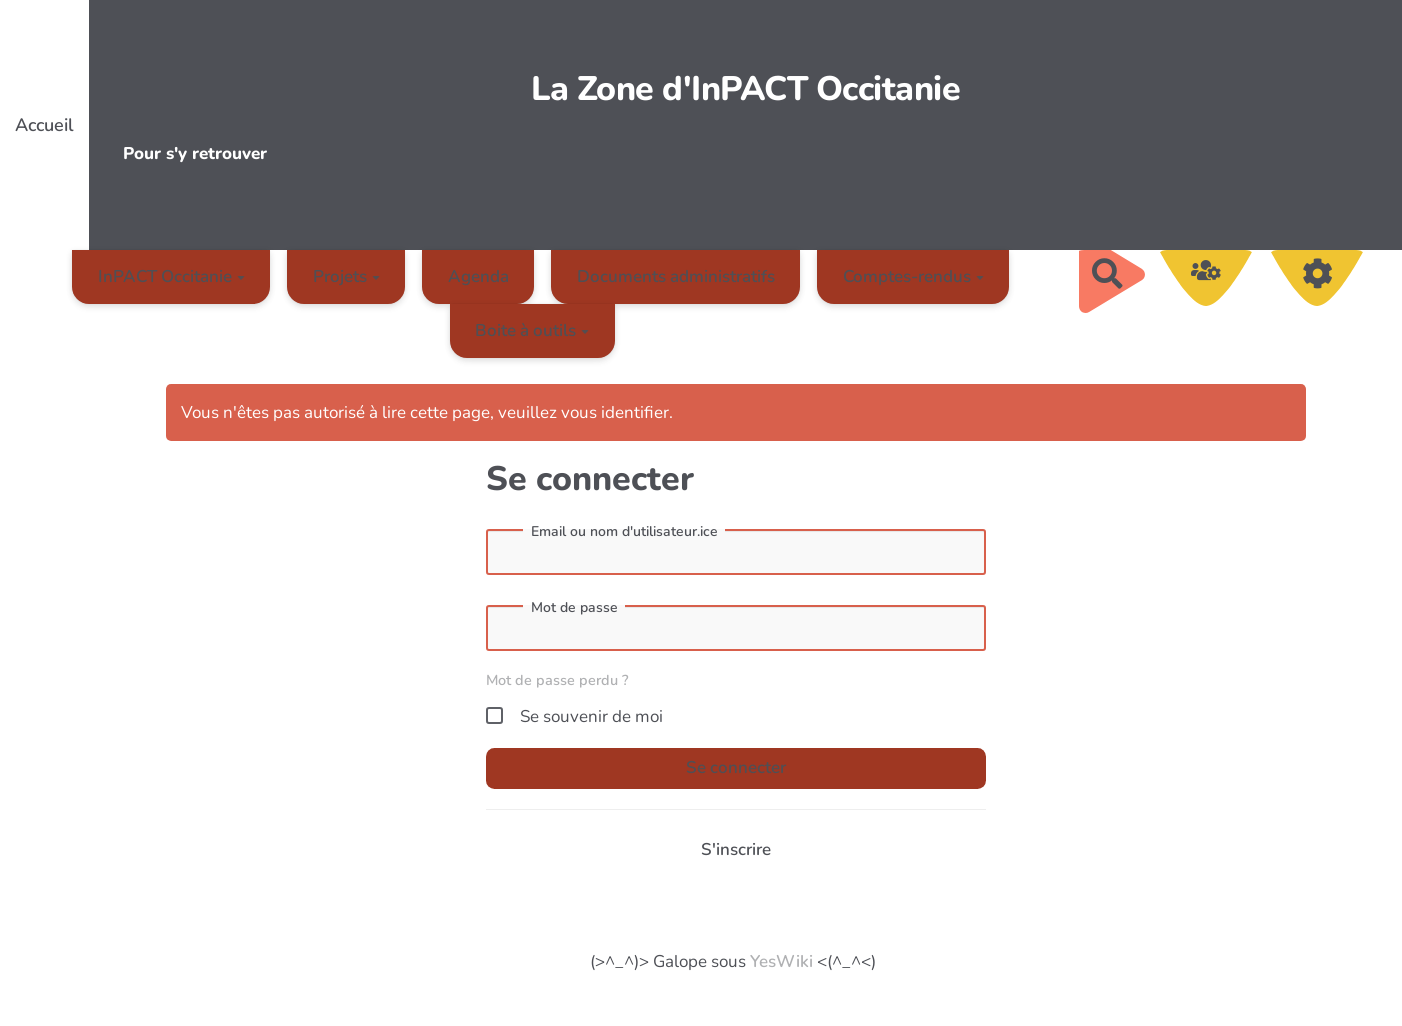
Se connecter (736, 767)
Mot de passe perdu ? (557, 680)
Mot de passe (574, 608)
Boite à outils (532, 330)
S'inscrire (736, 849)
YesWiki (781, 961)
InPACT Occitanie (171, 276)
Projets (346, 276)
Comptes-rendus (913, 276)
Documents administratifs (676, 276)
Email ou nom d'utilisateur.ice (624, 532)
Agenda (478, 276)
